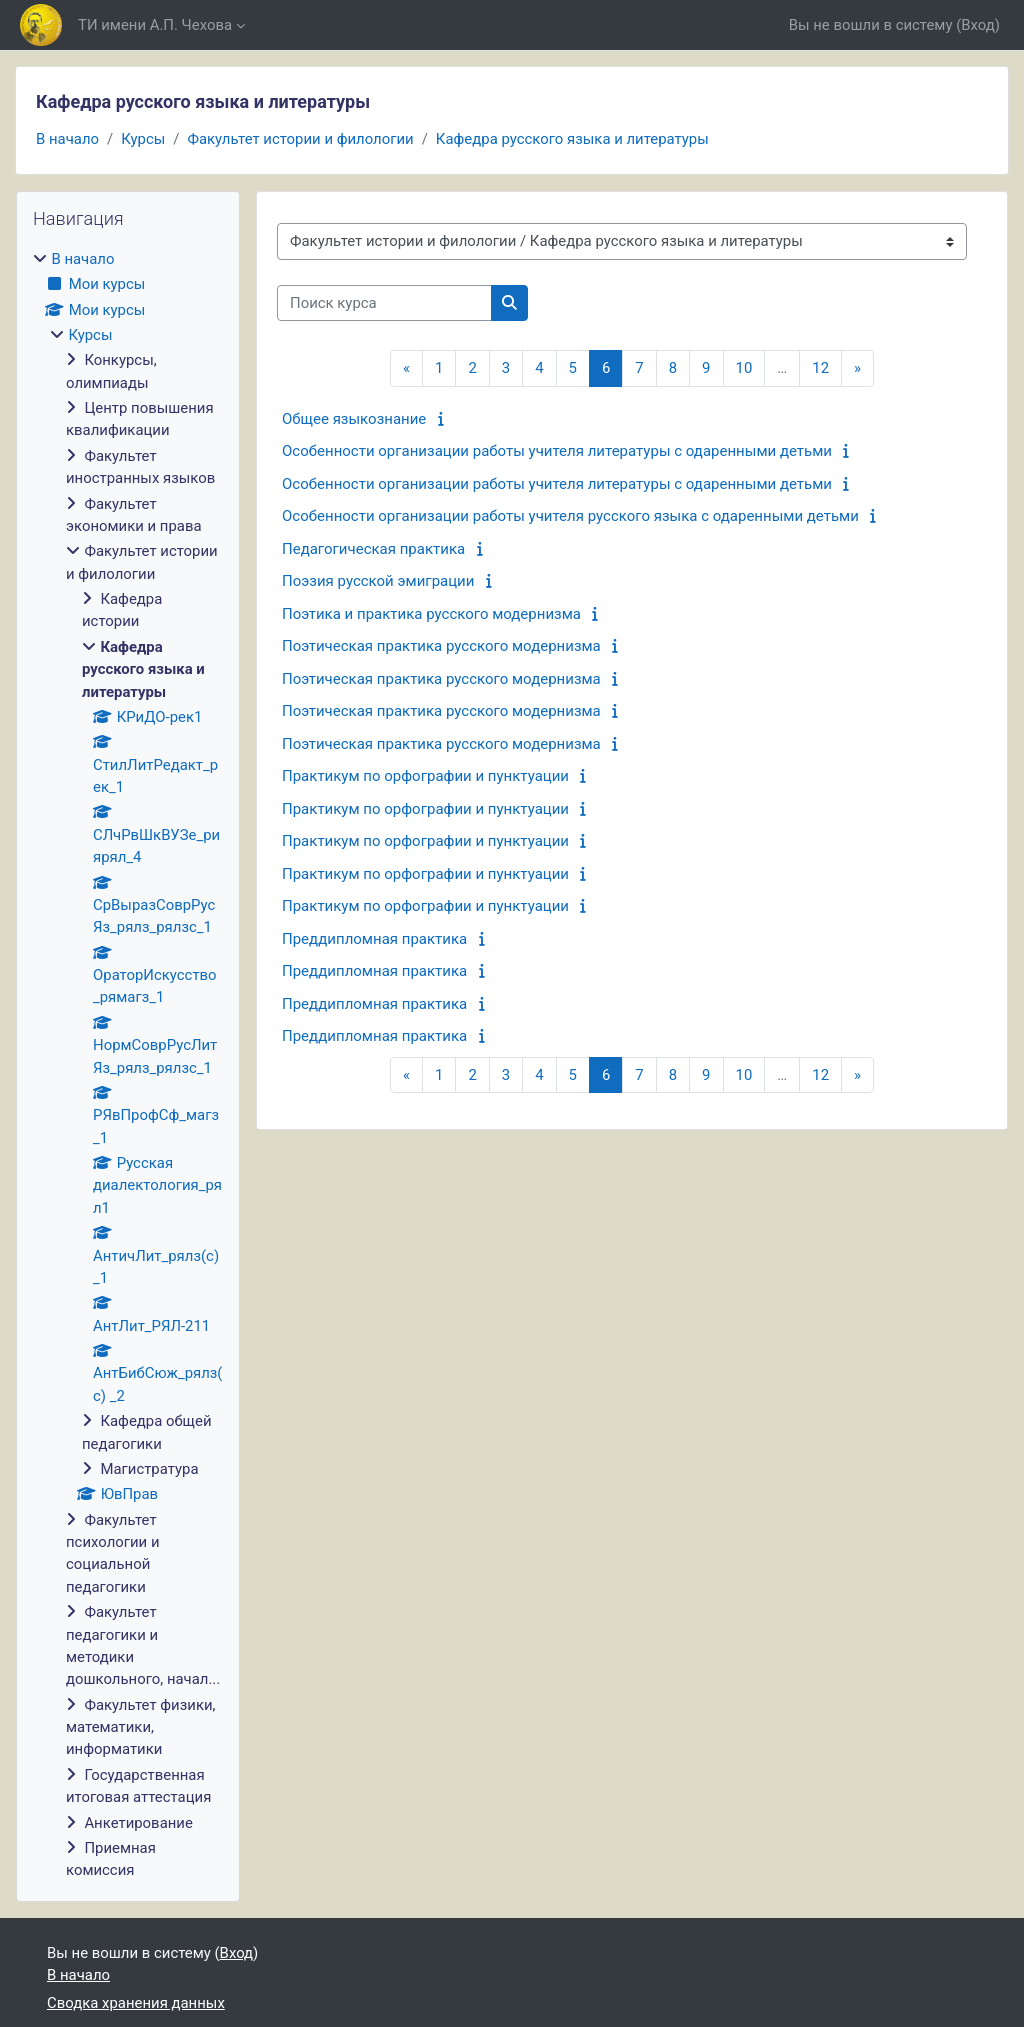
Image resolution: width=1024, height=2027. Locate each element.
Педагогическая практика (373, 549)
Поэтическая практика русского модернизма (441, 646)
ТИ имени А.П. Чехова (155, 25)
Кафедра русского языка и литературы (572, 139)
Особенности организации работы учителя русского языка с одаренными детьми (570, 516)
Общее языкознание (354, 419)
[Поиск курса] (384, 303)
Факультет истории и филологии (300, 139)
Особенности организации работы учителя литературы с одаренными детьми (557, 451)
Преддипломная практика (374, 939)
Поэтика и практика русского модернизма (431, 614)
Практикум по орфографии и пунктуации (425, 776)
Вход (978, 25)
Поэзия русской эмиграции (378, 581)
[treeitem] (128, 1065)
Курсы (143, 139)
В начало (67, 139)
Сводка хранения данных (136, 2003)
